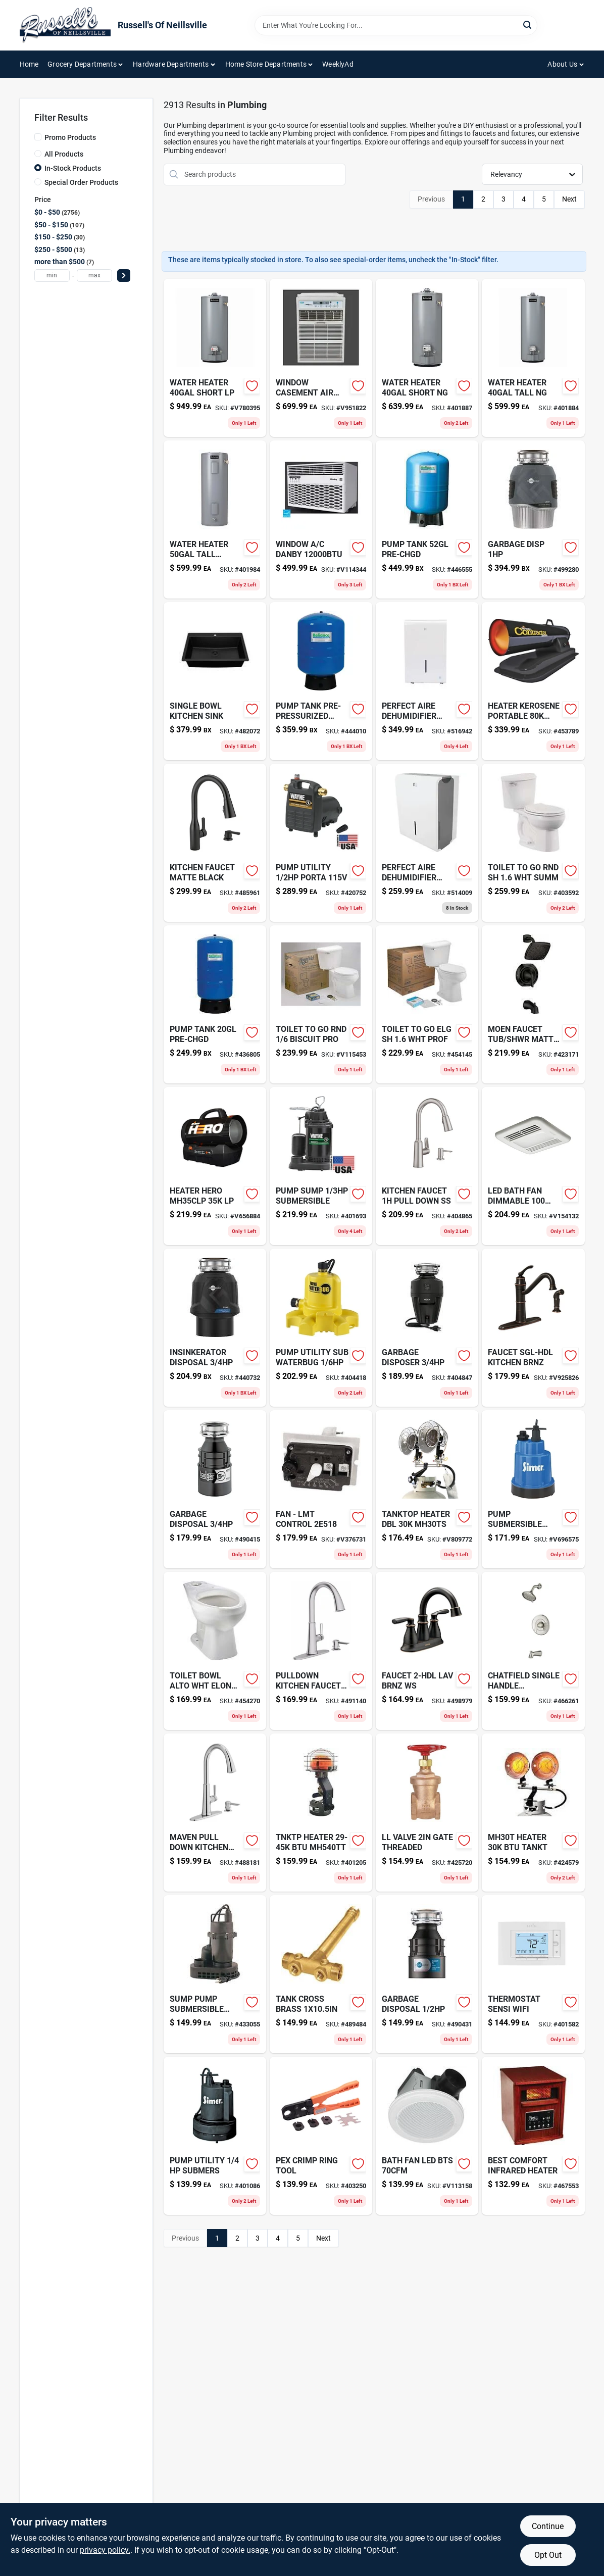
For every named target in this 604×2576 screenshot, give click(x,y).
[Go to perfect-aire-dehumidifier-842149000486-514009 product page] (427, 843)
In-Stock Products (72, 168)
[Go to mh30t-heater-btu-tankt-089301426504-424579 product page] (533, 1812)
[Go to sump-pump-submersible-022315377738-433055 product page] (215, 1974)
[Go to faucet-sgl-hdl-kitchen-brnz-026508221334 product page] (533, 1328)
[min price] (52, 275)
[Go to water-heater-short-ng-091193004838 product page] (427, 358)
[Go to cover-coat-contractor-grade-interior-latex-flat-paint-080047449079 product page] (321, 1328)
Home (29, 64)
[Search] (528, 24)
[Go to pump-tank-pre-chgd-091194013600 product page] (215, 1004)
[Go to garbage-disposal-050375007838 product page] (215, 1489)
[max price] (94, 275)
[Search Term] (396, 25)
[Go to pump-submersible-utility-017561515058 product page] (533, 1489)
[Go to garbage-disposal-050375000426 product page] (427, 1974)
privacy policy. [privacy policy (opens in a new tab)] (105, 2550)
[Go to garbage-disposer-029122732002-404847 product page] (427, 1328)
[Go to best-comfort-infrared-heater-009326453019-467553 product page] (533, 2136)
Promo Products (70, 137)
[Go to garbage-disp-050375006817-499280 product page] (533, 519)
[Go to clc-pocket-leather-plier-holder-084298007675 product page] (215, 519)
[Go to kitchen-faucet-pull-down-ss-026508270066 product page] (427, 1166)
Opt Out (548, 2555)
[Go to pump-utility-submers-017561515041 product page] (215, 2136)
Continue (548, 2526)
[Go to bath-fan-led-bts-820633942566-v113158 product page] (427, 2136)
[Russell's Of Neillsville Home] (65, 25)
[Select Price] (123, 275)
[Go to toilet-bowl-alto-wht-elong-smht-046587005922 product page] (215, 1651)
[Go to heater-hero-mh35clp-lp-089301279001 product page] (215, 1166)
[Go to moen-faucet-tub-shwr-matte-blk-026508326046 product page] (533, 1004)
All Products (63, 154)
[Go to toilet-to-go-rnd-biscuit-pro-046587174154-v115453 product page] (321, 1004)
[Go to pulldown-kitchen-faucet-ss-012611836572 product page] (321, 1651)
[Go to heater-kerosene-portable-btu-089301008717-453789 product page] (533, 681)
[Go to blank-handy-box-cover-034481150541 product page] (321, 843)
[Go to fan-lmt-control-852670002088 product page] (321, 1489)
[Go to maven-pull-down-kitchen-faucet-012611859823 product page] (215, 1812)
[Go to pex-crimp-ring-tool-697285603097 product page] (321, 2136)
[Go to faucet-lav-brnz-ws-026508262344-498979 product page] (427, 1651)
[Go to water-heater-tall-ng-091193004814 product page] (533, 358)
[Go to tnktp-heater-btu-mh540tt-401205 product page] (321, 1812)
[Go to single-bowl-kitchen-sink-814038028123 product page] (215, 681)
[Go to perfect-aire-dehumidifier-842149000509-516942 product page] (427, 681)
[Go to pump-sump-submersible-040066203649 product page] (321, 1166)
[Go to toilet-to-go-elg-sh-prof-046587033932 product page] (427, 1004)
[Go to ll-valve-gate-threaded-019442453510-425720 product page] (427, 1812)
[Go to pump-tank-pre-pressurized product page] (321, 681)
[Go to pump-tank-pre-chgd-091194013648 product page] (427, 519)
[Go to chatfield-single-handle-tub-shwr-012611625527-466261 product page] (533, 1651)
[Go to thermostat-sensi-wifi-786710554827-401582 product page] (533, 1974)
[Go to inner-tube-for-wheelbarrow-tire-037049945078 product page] (321, 1974)
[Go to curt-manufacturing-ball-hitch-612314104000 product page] (215, 843)
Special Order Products (81, 182)
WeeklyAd (338, 64)
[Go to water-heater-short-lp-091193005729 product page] (215, 358)
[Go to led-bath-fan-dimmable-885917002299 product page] (533, 1166)
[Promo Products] (37, 136)
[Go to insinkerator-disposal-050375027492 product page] (215, 1328)
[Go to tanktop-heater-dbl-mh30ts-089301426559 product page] (427, 1489)
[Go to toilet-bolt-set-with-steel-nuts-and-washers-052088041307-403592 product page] (533, 843)
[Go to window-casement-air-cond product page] (321, 358)
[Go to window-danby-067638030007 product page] (321, 519)
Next (569, 199)
